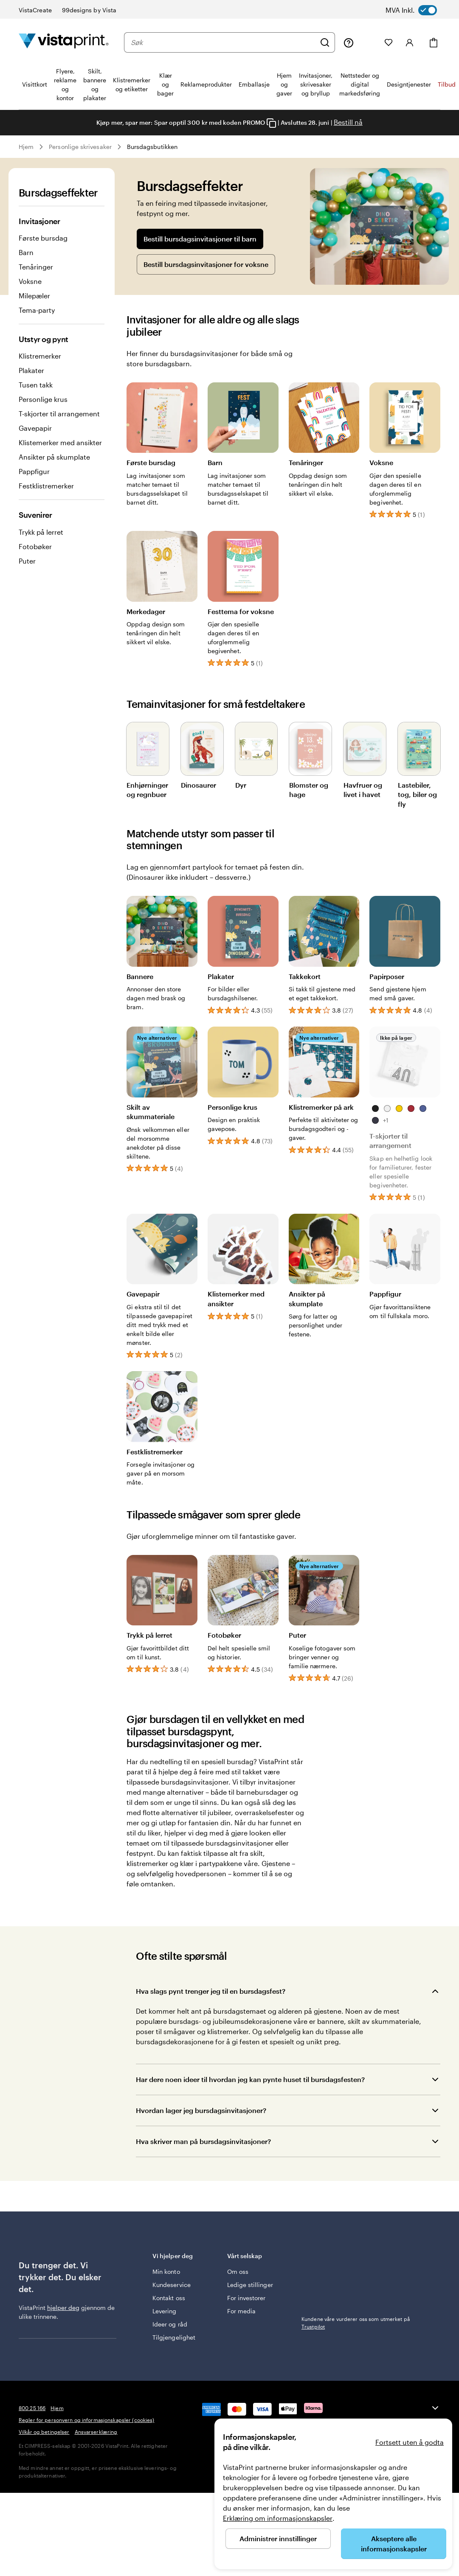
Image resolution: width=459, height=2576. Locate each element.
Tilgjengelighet (173, 2337)
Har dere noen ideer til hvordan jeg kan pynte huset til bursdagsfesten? (250, 2079)
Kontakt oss (168, 2297)
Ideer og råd (169, 2324)
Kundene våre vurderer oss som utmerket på (355, 2266)
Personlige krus (43, 399)
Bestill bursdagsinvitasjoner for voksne (206, 264)
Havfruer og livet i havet (363, 789)
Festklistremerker (46, 486)
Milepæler (34, 296)
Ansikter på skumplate (54, 457)
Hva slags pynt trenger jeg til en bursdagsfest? (210, 1991)
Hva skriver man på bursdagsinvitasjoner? (203, 2141)
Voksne (30, 281)
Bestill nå (348, 122)
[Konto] (410, 42)
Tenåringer (36, 267)
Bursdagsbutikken (152, 146)
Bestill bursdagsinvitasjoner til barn (200, 239)
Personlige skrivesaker (80, 146)
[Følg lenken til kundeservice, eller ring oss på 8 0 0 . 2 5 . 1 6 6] (349, 42)
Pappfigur (34, 471)
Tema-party (37, 310)
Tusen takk (36, 385)
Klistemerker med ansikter (60, 442)
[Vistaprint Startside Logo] (64, 42)
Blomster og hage (309, 789)
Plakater (31, 370)
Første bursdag (43, 238)
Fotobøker (35, 546)
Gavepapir (35, 428)
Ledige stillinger (250, 2284)
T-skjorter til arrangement (59, 414)
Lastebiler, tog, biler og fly (417, 794)
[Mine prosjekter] (369, 42)
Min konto (166, 2271)
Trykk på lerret (41, 532)
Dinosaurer (198, 784)
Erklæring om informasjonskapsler (277, 2518)
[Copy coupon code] (271, 123)
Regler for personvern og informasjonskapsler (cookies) (86, 2420)
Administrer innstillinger (278, 2538)
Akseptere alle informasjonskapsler (394, 2543)
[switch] (419, 10)
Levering (164, 2311)
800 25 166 (32, 2408)
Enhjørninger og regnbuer (147, 789)
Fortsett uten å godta (409, 2442)
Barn (26, 252)
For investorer (246, 2297)
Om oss (237, 2271)
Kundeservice (171, 2284)
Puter (27, 561)
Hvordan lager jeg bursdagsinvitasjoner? (201, 2110)
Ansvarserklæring (96, 2432)
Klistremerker (40, 356)
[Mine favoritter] (388, 42)
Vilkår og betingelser (44, 2432)
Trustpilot (313, 2255)
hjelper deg (63, 2307)
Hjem (26, 146)
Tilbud (447, 84)
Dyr (240, 784)
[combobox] (223, 42)
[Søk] (324, 42)
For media (241, 2311)
